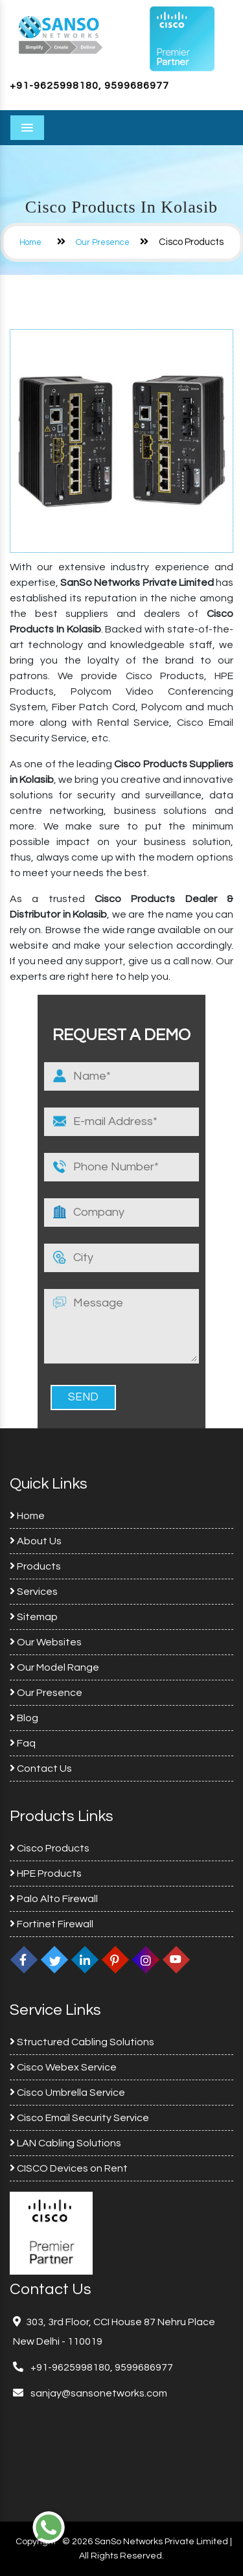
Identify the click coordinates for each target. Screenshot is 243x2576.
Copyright (36, 2541)
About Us (36, 1541)
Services (34, 1591)
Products (35, 1566)
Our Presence (103, 242)
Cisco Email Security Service (79, 2118)
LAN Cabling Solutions (65, 2143)
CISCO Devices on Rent (69, 2168)
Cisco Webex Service (63, 2067)
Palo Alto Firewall (54, 1899)
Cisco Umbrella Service (67, 2092)
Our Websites (46, 1642)
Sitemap (34, 1617)
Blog (24, 1718)
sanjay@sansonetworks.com (98, 2393)
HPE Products (46, 1873)
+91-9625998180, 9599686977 (89, 85)
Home (30, 242)
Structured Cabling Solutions (82, 2042)
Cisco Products (49, 1848)
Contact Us (41, 1768)
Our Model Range (54, 1667)
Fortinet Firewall (51, 1924)
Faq (23, 1743)
